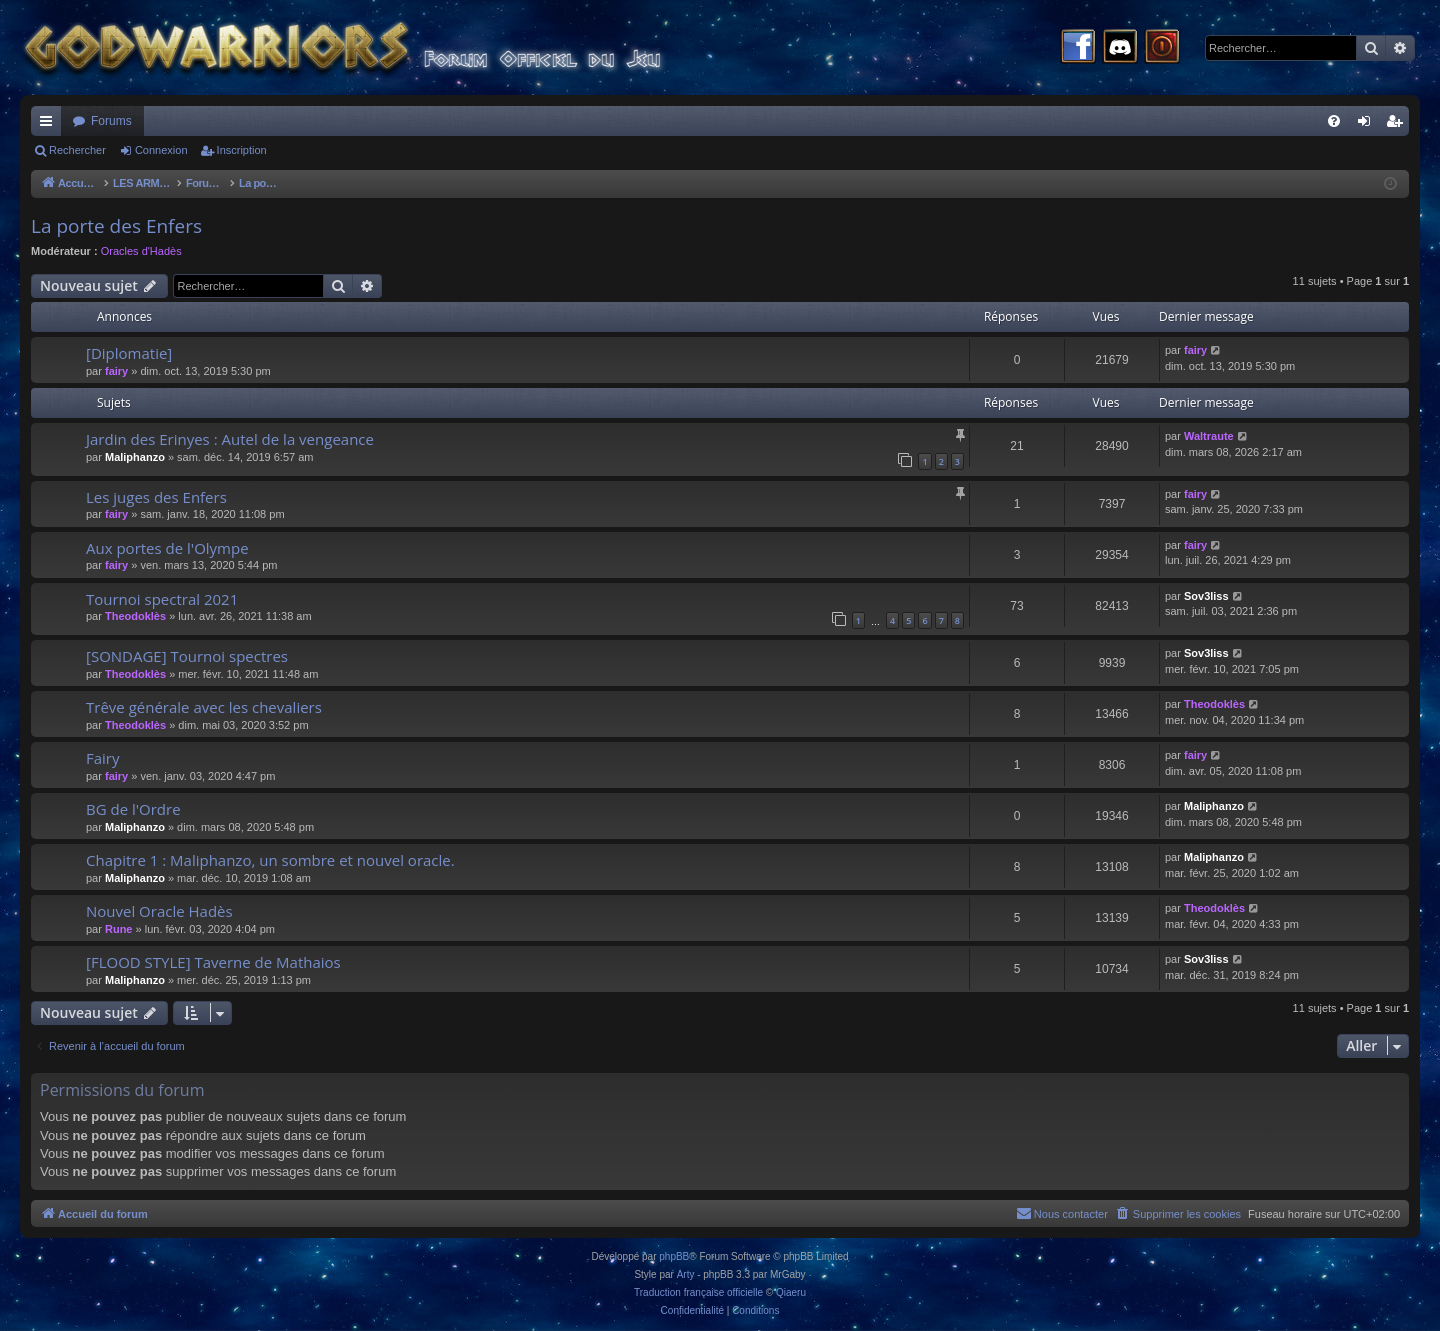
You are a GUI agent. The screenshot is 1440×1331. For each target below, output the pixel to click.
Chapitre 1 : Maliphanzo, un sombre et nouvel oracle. (270, 860)
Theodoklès (135, 616)
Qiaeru (791, 1292)
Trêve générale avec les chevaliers (204, 707)
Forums (111, 121)
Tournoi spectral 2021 (162, 599)
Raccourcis (50, 125)
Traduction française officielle (698, 1292)
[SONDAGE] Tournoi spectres (187, 656)
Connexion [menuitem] (1368, 125)
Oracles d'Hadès (141, 251)
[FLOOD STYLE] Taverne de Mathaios (213, 962)
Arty (686, 1274)
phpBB (674, 1256)
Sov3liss (1206, 596)
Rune (119, 929)
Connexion (161, 150)
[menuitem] (1334, 121)
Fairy (103, 758)
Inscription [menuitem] (1398, 125)
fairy (116, 371)
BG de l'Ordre (133, 809)
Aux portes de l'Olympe (167, 548)
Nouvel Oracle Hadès (159, 911)
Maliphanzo (135, 457)
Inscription (242, 150)
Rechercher (77, 150)
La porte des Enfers (116, 226)
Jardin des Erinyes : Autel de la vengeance (230, 439)
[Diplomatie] (129, 353)
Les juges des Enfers (156, 497)
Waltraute (1209, 436)
